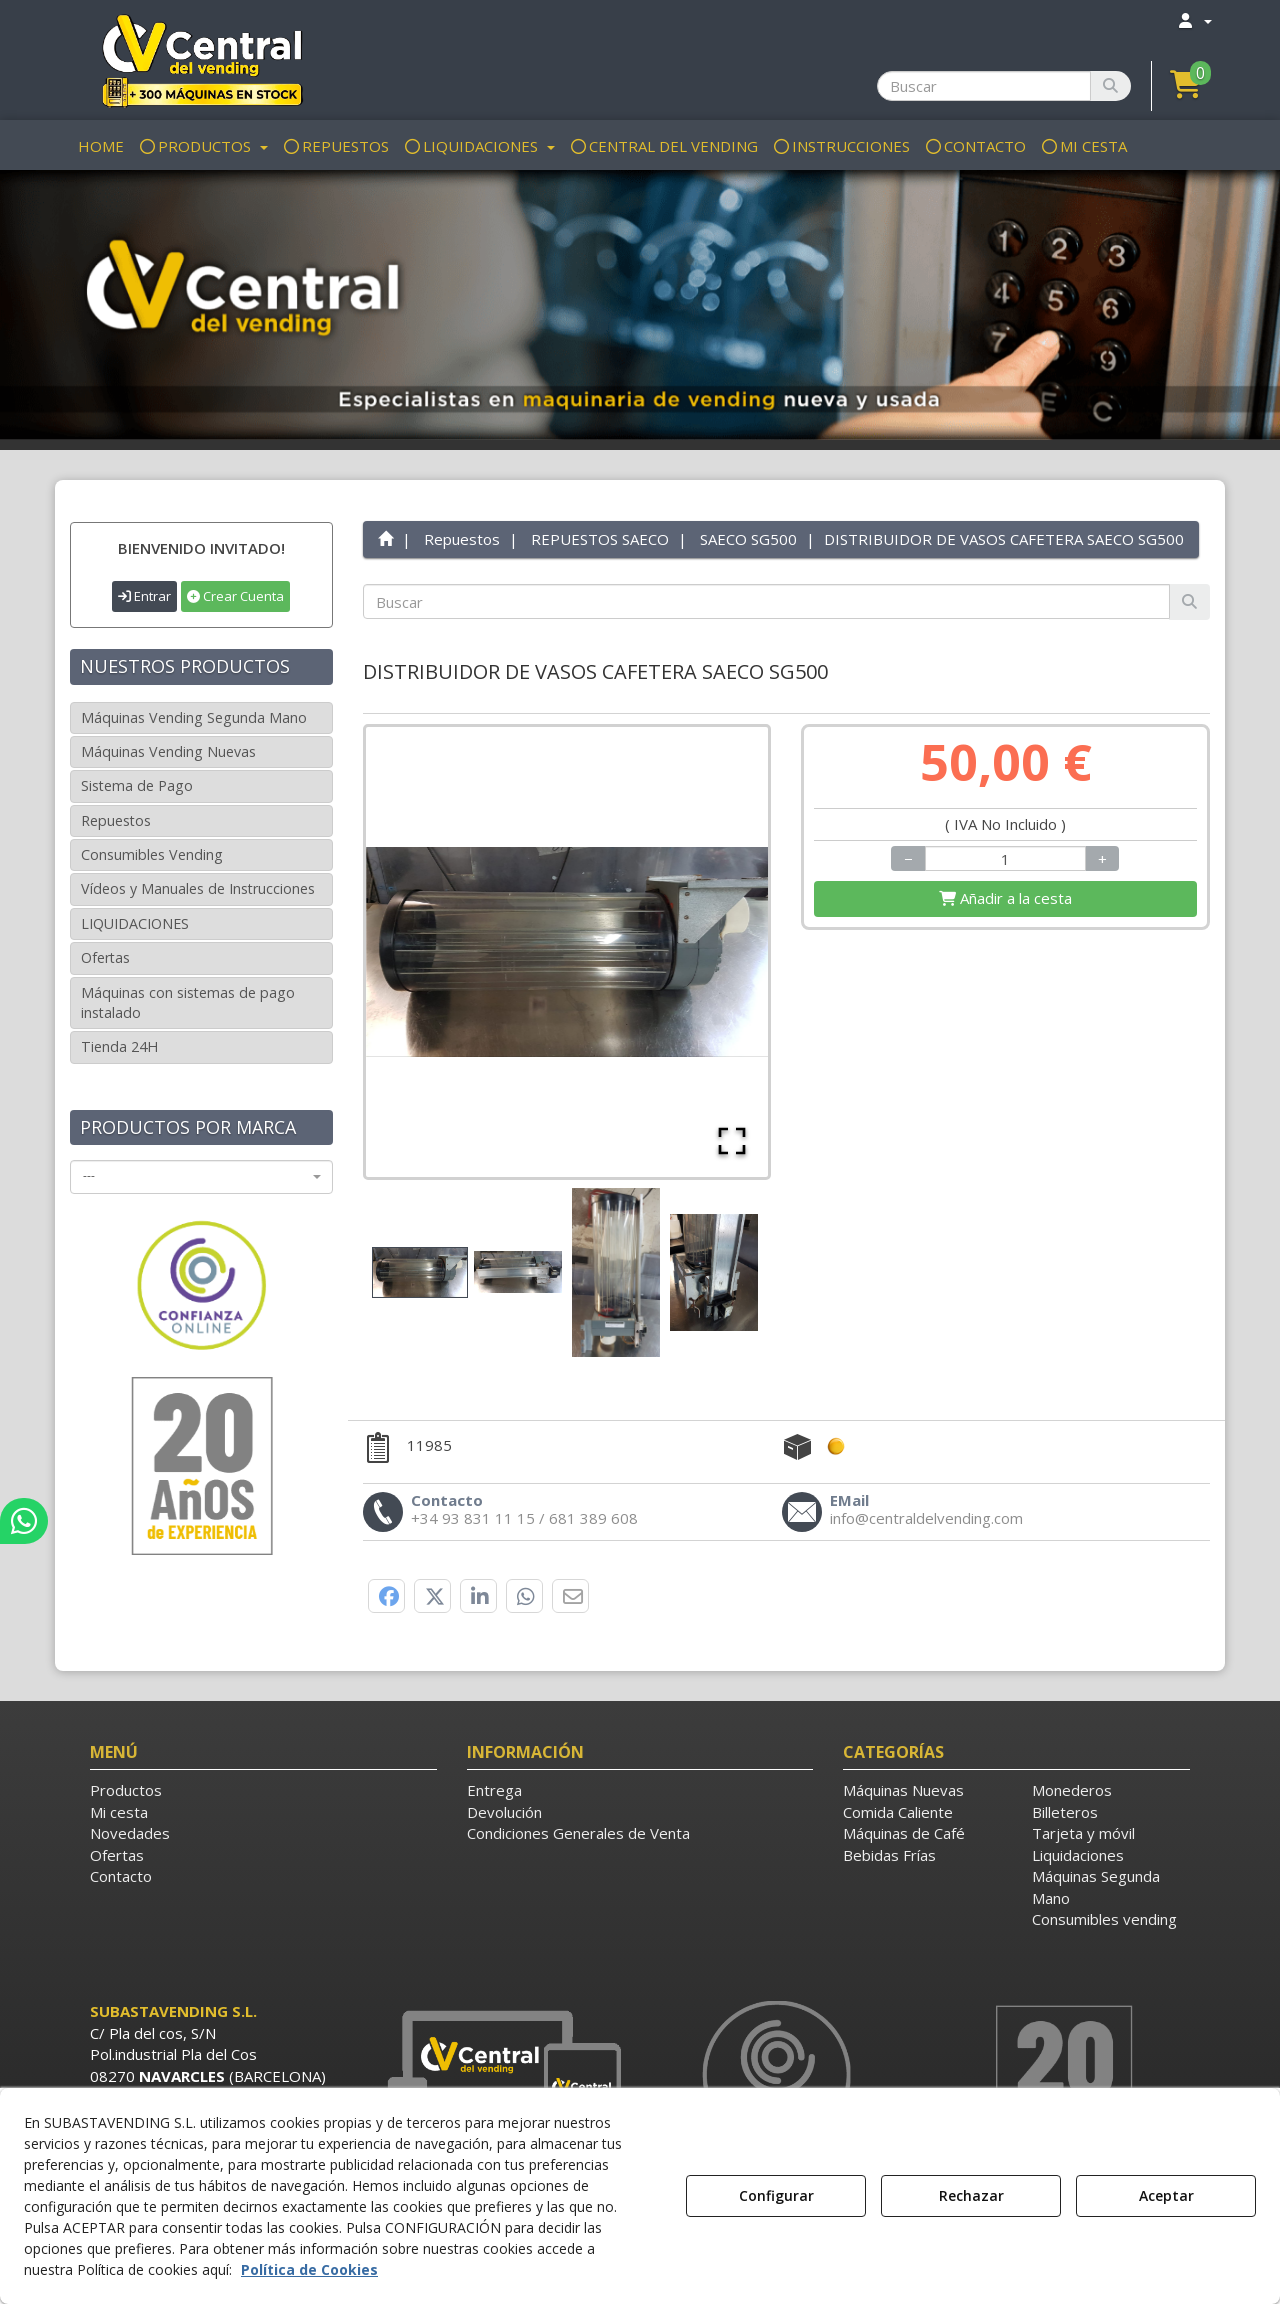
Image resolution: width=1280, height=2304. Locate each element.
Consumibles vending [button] (1104, 1919)
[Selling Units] (1006, 858)
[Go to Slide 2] (518, 1272)
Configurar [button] (776, 2195)
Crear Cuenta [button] (235, 596)
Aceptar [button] (1166, 2195)
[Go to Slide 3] (616, 1272)
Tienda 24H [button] (119, 1046)
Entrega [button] (494, 1790)
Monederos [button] (1072, 1790)
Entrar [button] (144, 596)
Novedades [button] (130, 1833)
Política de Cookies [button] (309, 2269)
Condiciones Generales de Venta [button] (578, 1833)
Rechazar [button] (971, 2195)
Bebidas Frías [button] (889, 1855)
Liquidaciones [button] (1078, 1855)
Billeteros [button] (1065, 1812)
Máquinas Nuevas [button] (903, 1790)
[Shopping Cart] (1005, 898)
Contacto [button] (121, 1876)
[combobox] (201, 1177)
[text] (767, 601)
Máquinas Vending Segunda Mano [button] (194, 717)
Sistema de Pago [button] (137, 785)
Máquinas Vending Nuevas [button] (168, 751)
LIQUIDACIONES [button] (135, 923)
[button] (201, 60)
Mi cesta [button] (119, 1812)
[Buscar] (1110, 86)
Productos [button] (126, 1790)
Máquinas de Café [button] (904, 1833)
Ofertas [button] (105, 957)
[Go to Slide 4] (714, 1272)
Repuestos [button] (116, 820)
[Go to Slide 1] (420, 1272)
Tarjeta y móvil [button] (1083, 1833)
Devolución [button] (504, 1812)
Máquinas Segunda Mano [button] (1096, 1886)
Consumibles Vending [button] (152, 854)
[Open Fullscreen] (732, 1141)
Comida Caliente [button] (898, 1812)
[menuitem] (1194, 20)
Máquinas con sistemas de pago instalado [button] (188, 1002)
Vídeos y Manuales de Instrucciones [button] (198, 888)
